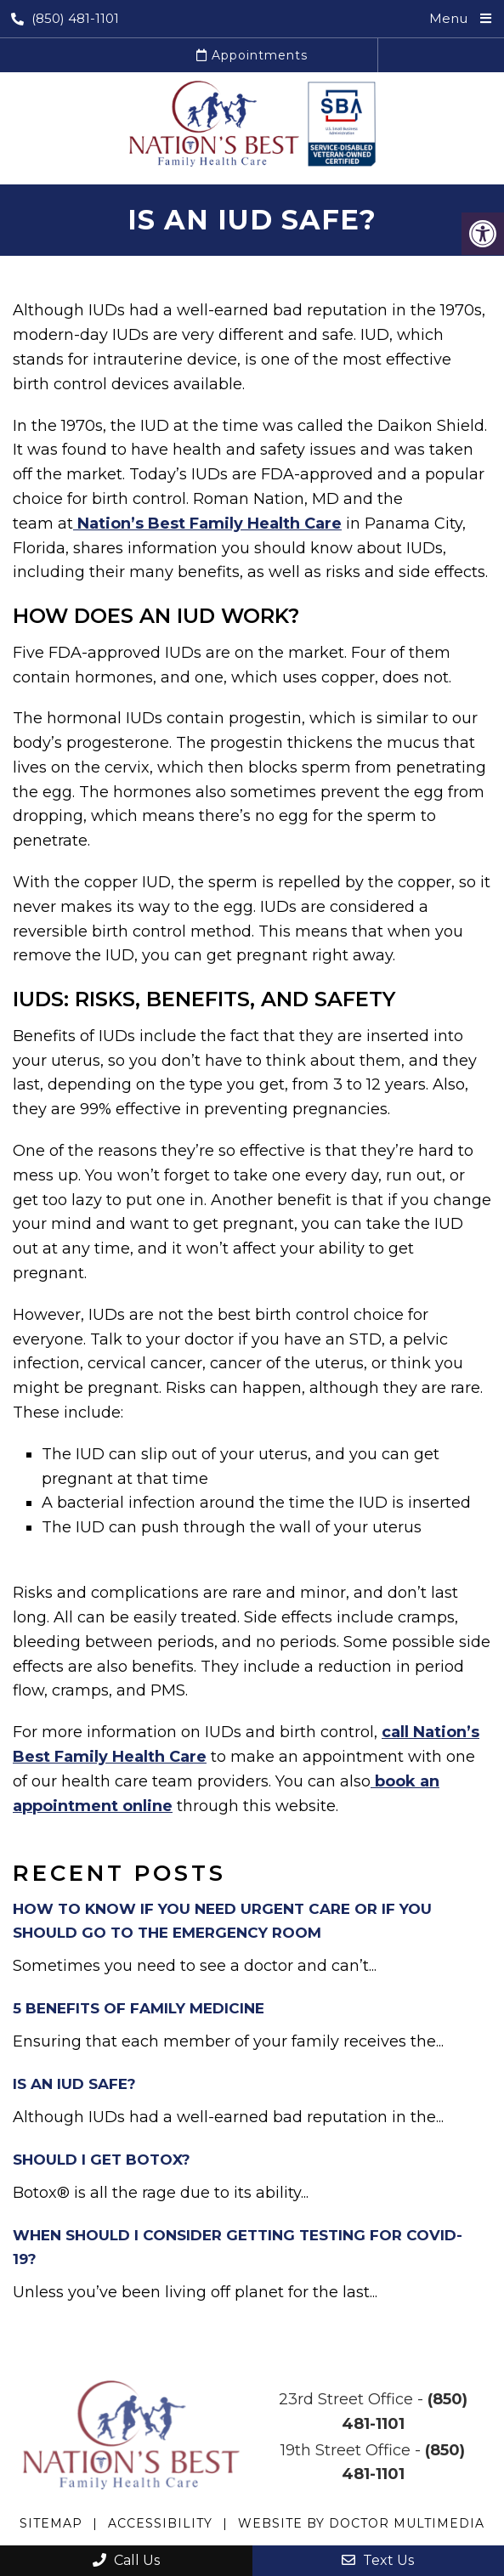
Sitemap (51, 2523)
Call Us (126, 2560)
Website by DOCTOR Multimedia (361, 2523)
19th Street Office (345, 2450)
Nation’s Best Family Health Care (207, 523)
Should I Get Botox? (101, 2159)
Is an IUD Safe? (74, 2083)
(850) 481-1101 (65, 18)
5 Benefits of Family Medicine (138, 2008)
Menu (448, 18)
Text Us (378, 2560)
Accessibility (160, 2523)
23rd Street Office (346, 2399)
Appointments (252, 55)
